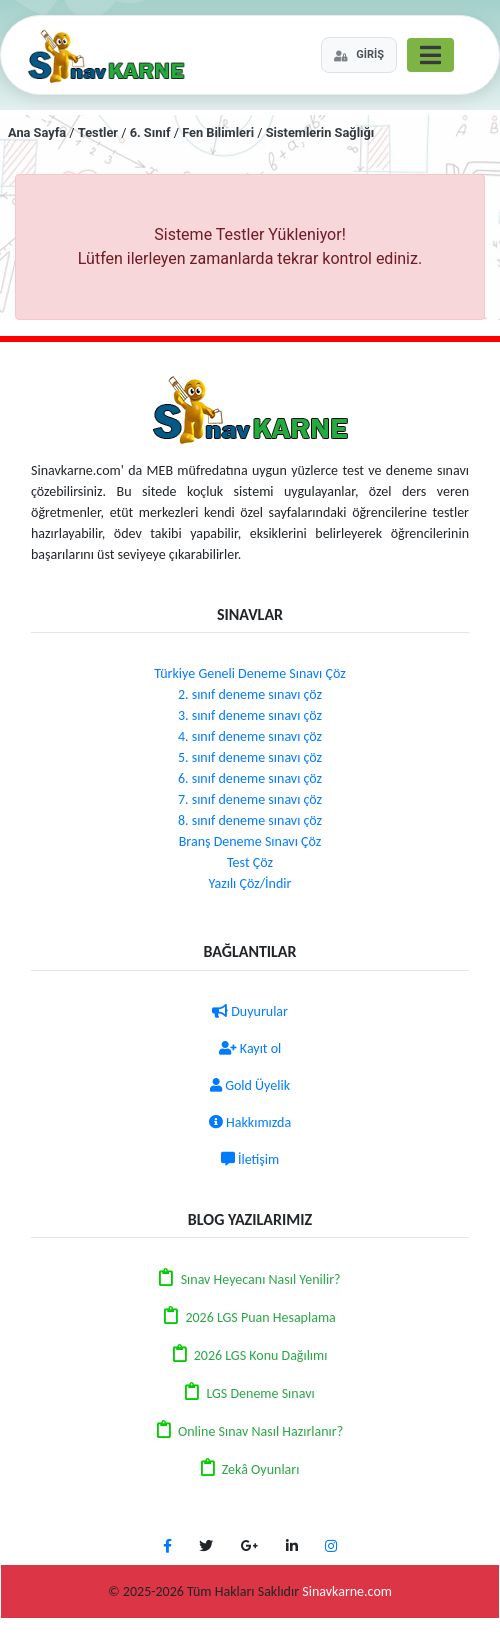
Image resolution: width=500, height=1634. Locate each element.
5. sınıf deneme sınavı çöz (250, 757)
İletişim (250, 1159)
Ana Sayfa (37, 132)
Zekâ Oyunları (261, 1469)
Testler (98, 132)
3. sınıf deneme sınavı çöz (250, 715)
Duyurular (250, 1011)
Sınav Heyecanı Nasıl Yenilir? (261, 1279)
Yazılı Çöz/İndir (250, 883)
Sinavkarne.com (347, 1591)
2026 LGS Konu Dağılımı (261, 1355)
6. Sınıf (150, 132)
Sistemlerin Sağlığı (320, 132)
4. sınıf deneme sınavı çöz (250, 736)
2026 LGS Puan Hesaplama (260, 1317)
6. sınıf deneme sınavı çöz (250, 778)
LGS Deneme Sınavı (260, 1393)
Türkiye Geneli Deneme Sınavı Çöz (249, 673)
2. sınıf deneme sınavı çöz (250, 694)
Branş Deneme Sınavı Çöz (250, 841)
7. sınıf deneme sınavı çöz (250, 799)
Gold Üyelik (250, 1085)
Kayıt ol (250, 1048)
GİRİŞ (359, 54)
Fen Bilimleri (218, 132)
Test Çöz (250, 862)
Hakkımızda (250, 1122)
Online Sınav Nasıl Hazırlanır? (260, 1431)
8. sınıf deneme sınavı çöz (250, 820)
